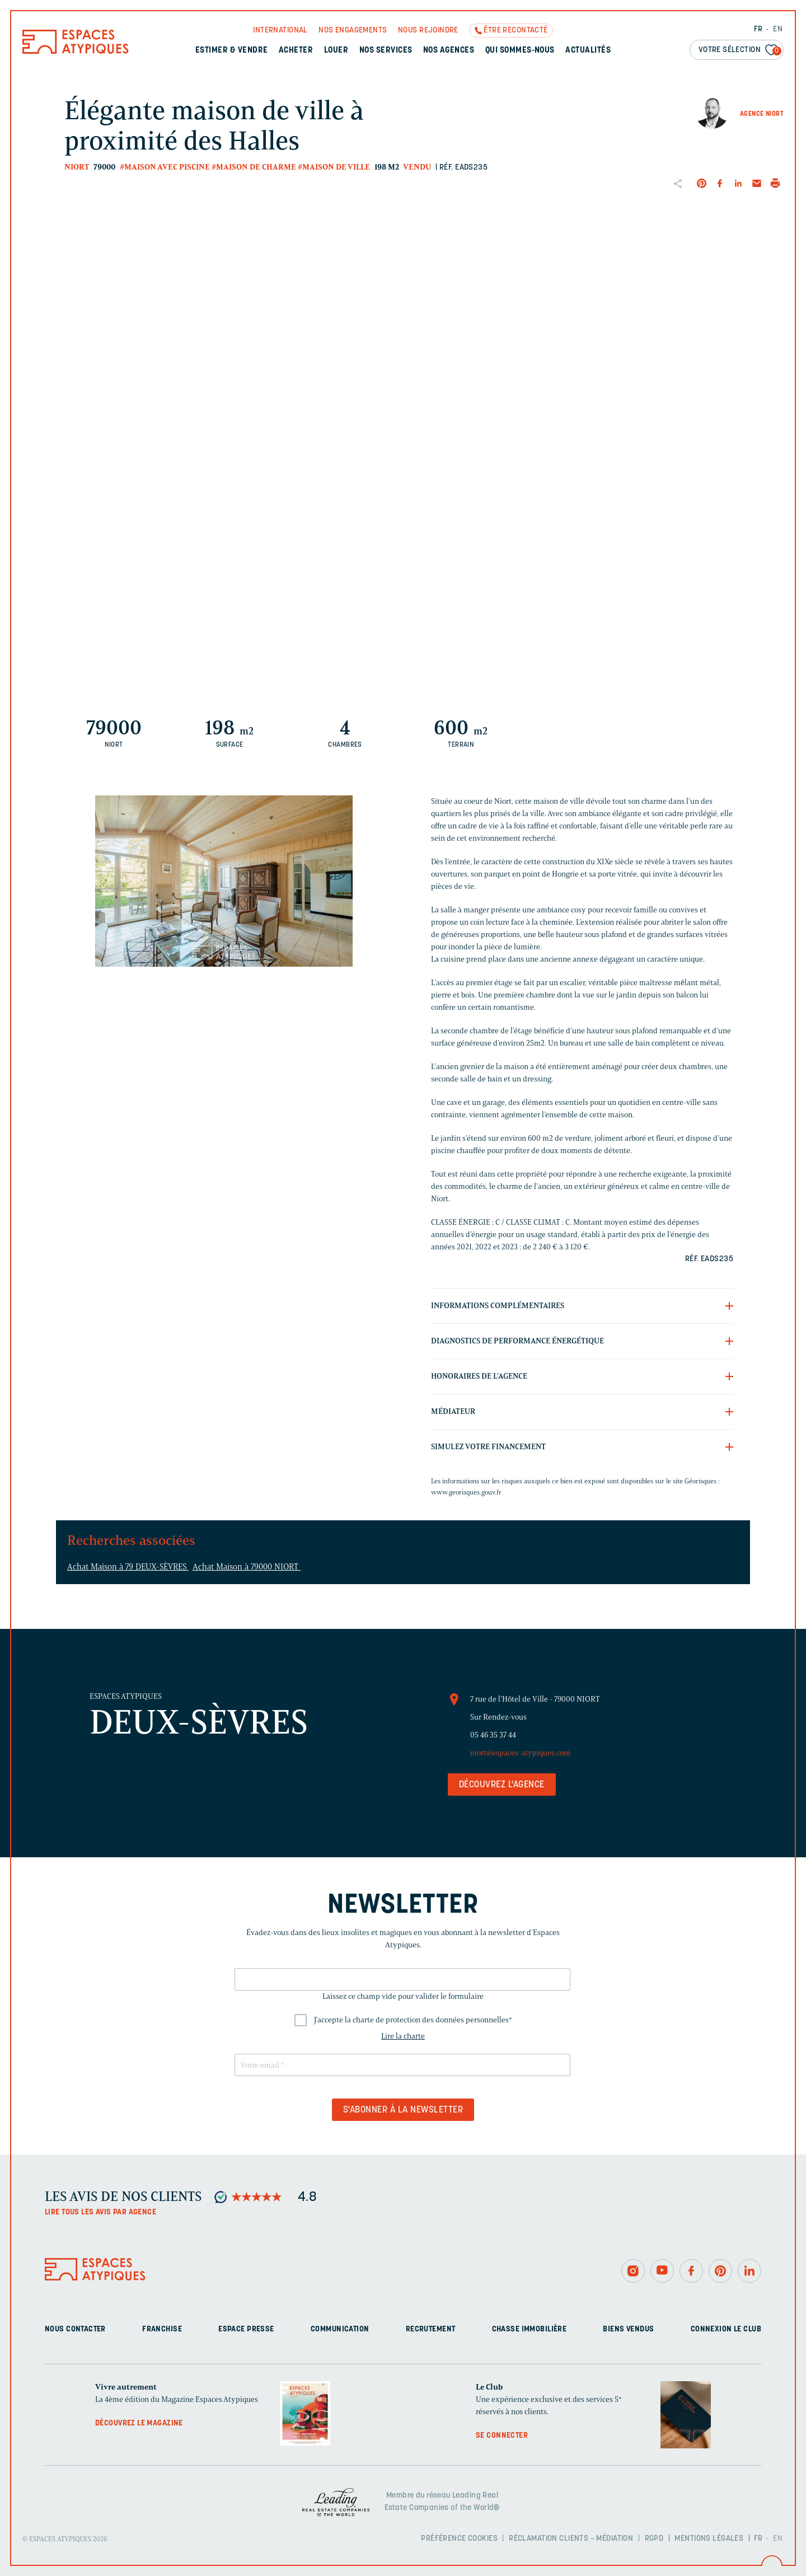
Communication (340, 2329)
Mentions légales (708, 2539)
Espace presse (246, 2329)
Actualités (588, 50)
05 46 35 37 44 (493, 1735)
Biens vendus (628, 2329)
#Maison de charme (254, 167)
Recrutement (431, 2329)
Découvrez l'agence (502, 1785)
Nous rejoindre (428, 30)
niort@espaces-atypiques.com (520, 1753)
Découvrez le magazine (139, 2423)
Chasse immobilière (529, 2329)
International (280, 30)
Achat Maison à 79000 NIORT (247, 1567)
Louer (336, 50)
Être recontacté (515, 30)
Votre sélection (740, 50)
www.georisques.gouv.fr (466, 1492)
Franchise (162, 2329)
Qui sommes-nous (520, 50)
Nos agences (448, 50)
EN (777, 29)
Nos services (386, 50)
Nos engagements (352, 30)
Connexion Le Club (726, 2329)
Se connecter (502, 2436)
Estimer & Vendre (231, 50)
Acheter (296, 50)
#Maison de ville (334, 167)
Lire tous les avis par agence (100, 2212)
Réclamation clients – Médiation (571, 2539)
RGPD (654, 2539)
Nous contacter (75, 2329)
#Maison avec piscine (165, 167)
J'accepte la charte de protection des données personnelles (413, 2020)
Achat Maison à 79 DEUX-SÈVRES (128, 1567)
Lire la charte (403, 2036)
